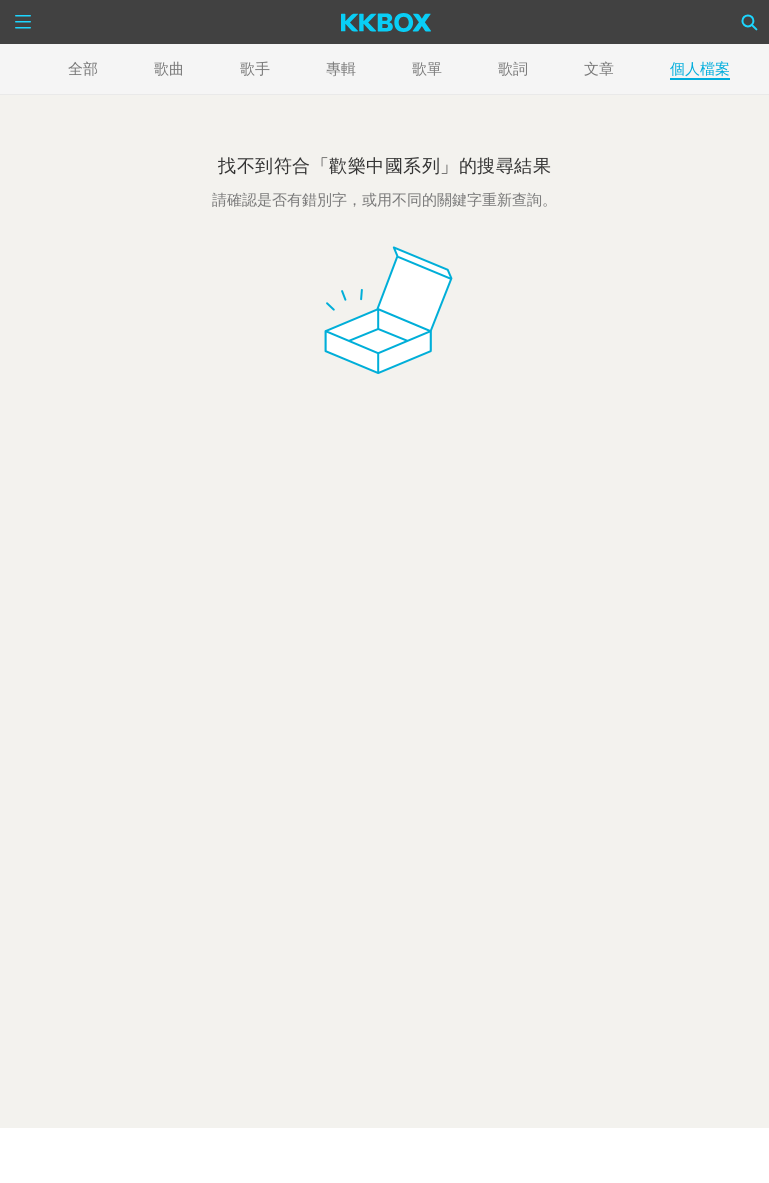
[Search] (750, 22)
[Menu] (23, 22)
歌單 (427, 68)
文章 (599, 68)
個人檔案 (700, 68)
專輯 (341, 68)
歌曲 (169, 68)
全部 (83, 68)
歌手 (255, 68)
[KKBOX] (386, 22)
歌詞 (513, 68)
